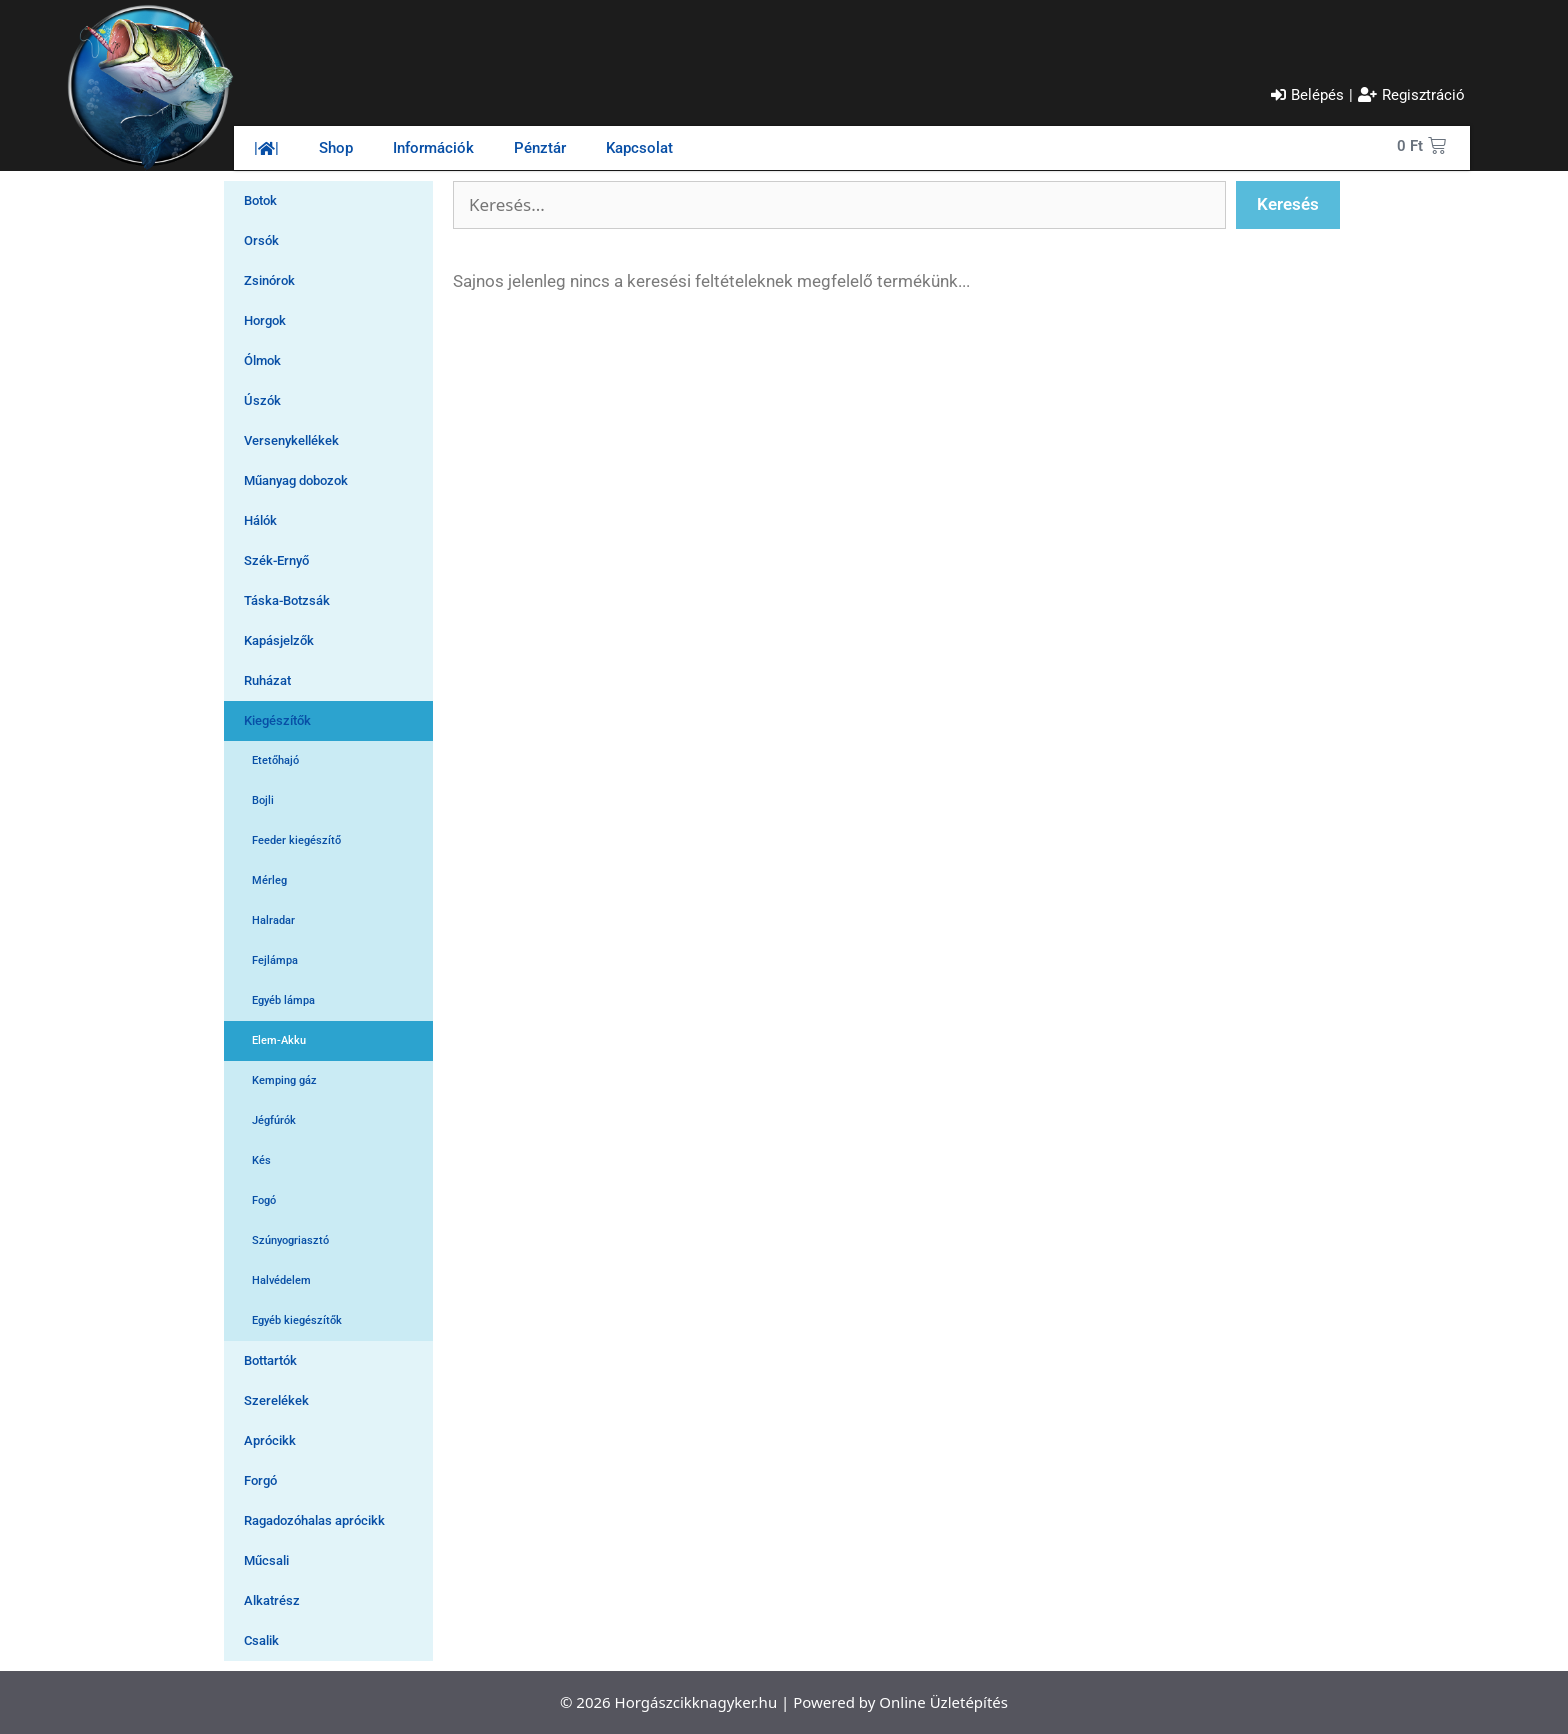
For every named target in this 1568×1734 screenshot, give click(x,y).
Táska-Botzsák (287, 600)
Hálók (260, 520)
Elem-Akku (279, 1040)
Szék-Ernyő (276, 560)
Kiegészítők (277, 720)
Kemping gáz (284, 1080)
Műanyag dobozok (296, 480)
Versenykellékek (291, 440)
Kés (261, 1160)
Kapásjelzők (279, 640)
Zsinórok (269, 280)
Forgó (260, 1480)
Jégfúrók (274, 1120)
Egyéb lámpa (283, 1000)
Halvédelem (281, 1280)
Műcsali (266, 1560)
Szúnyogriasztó (290, 1240)
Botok (260, 200)
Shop (336, 148)
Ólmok (262, 360)
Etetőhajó (275, 760)
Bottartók (270, 1360)
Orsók (261, 240)
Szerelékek (276, 1400)
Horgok (265, 320)
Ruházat (267, 680)
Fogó (264, 1200)
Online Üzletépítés (943, 1702)
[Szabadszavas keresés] (839, 205)
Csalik (261, 1640)
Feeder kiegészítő (296, 840)
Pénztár (540, 148)
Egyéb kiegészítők (297, 1320)
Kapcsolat (639, 148)
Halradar (273, 920)
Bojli (263, 800)
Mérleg (269, 880)
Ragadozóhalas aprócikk (314, 1520)
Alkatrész (272, 1600)
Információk (433, 148)
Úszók (262, 400)
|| (266, 148)
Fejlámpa (275, 960)
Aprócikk (270, 1440)
